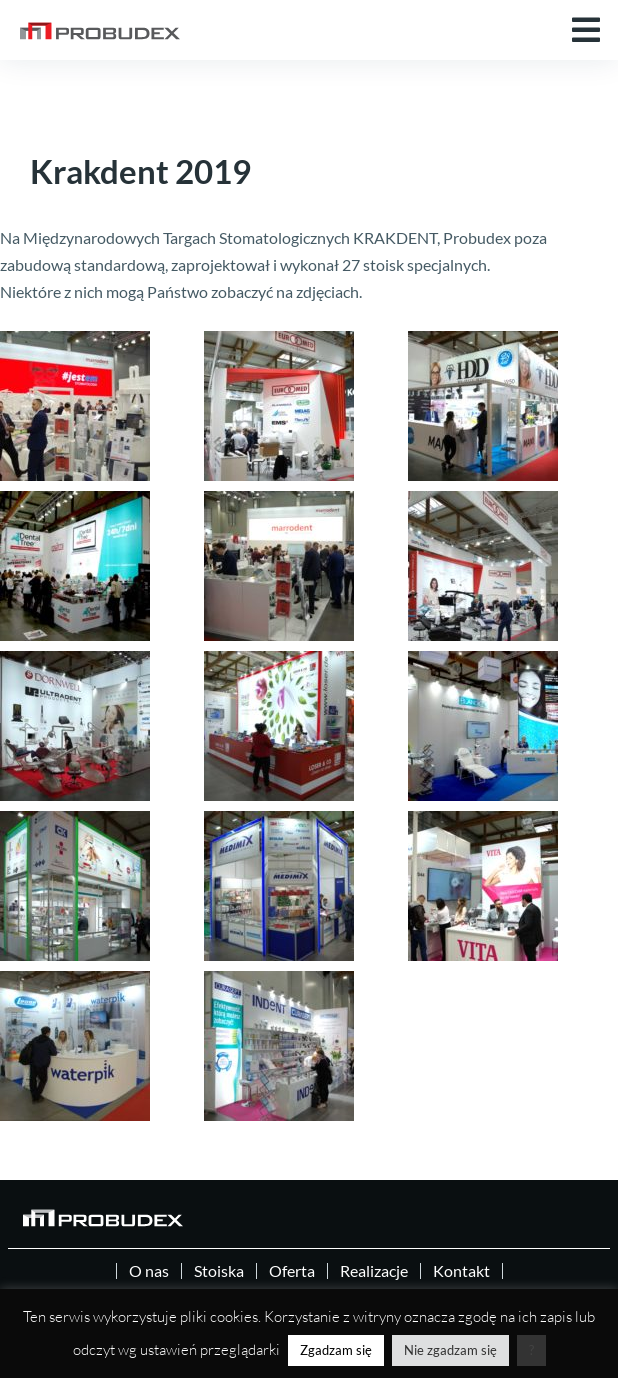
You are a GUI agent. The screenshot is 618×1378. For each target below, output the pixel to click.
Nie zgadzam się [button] (450, 1350)
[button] (586, 30)
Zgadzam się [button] (336, 1350)
